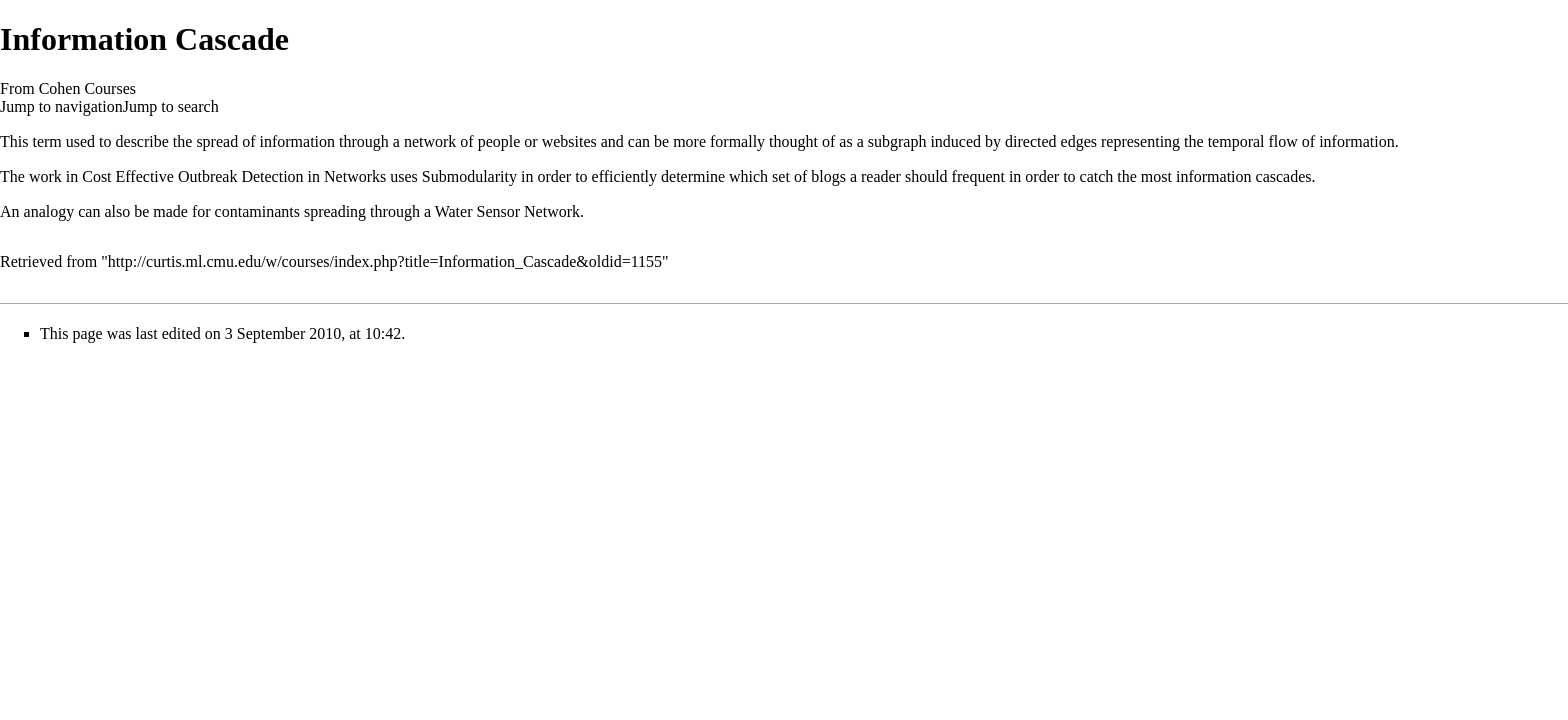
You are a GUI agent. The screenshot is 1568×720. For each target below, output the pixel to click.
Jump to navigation (61, 106)
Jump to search (171, 106)
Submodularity (469, 176)
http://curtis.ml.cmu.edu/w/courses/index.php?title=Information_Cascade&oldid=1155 (385, 261)
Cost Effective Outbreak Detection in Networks (234, 176)
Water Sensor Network (507, 211)
